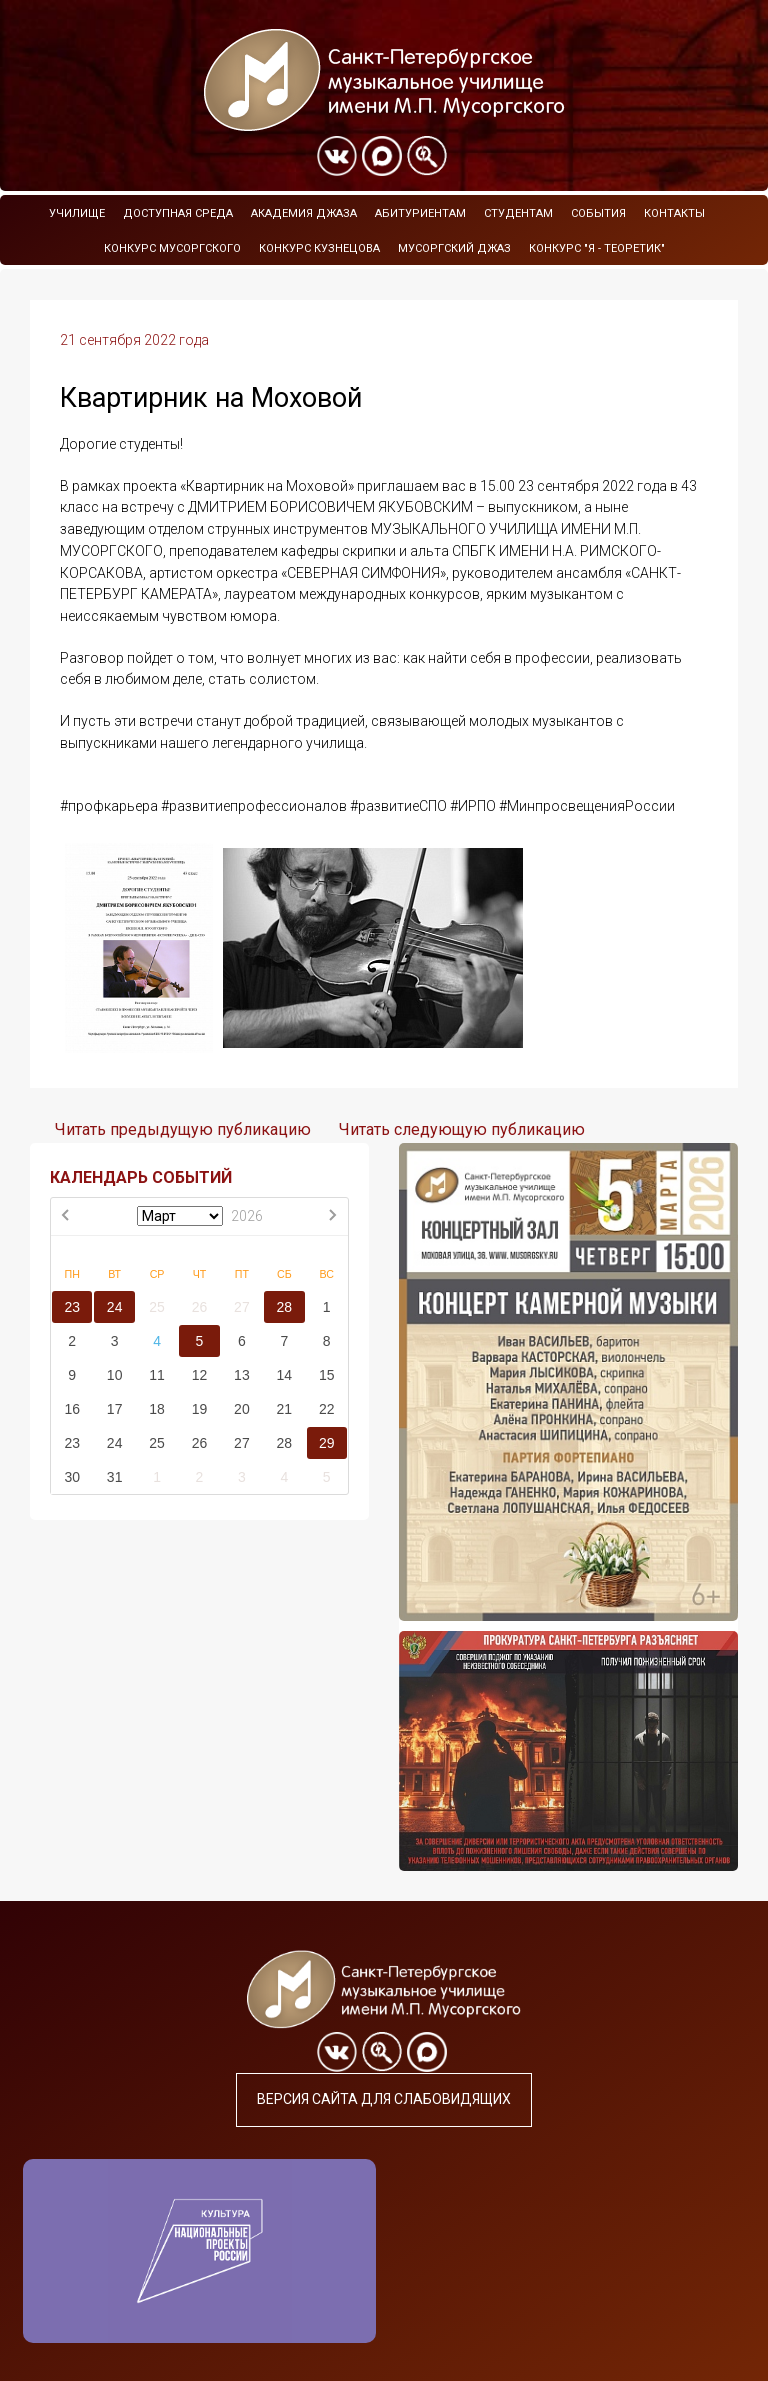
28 (285, 1307)
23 (72, 1307)
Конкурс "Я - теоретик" (597, 248)
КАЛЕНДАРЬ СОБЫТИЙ (141, 1177)
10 (115, 1375)
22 (327, 1409)
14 (285, 1375)
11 (157, 1375)
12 (200, 1375)
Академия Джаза (304, 213)
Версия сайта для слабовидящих (384, 2099)
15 (327, 1375)
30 (72, 1477)
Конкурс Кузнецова (319, 248)
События (598, 213)
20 (242, 1409)
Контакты (674, 213)
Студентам (518, 213)
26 (200, 1307)
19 (200, 1409)
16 (72, 1409)
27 (242, 1307)
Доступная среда (178, 213)
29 (327, 1443)
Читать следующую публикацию (462, 1129)
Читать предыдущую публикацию (183, 1129)
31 (115, 1477)
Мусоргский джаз (454, 248)
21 (285, 1409)
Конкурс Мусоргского (172, 248)
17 (115, 1409)
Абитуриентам (420, 213)
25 (157, 1307)
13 (242, 1375)
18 (157, 1409)
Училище (77, 213)
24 (115, 1307)
